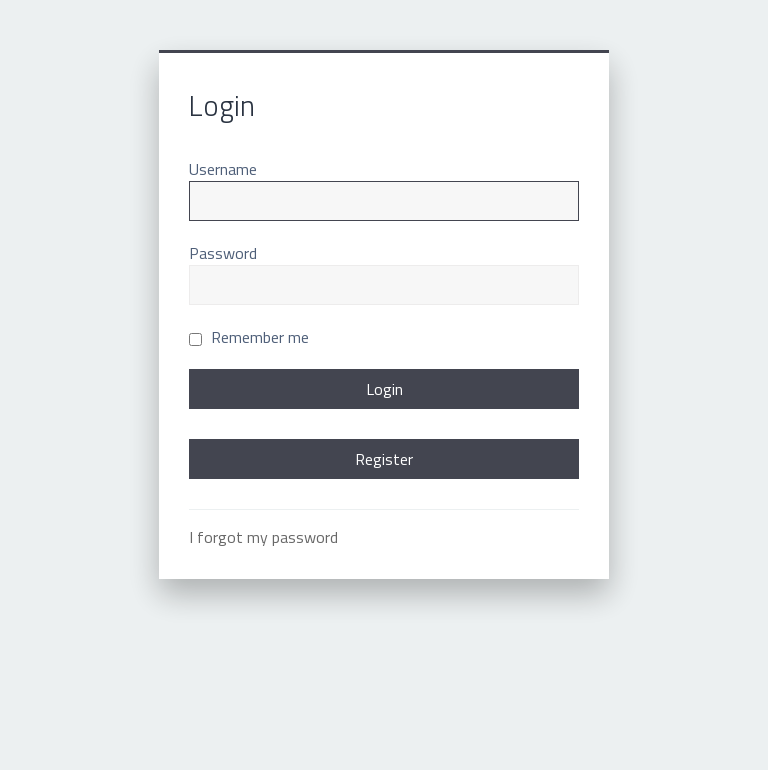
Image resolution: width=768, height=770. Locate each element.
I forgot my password (263, 537)
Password (223, 253)
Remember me (249, 337)
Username (223, 169)
